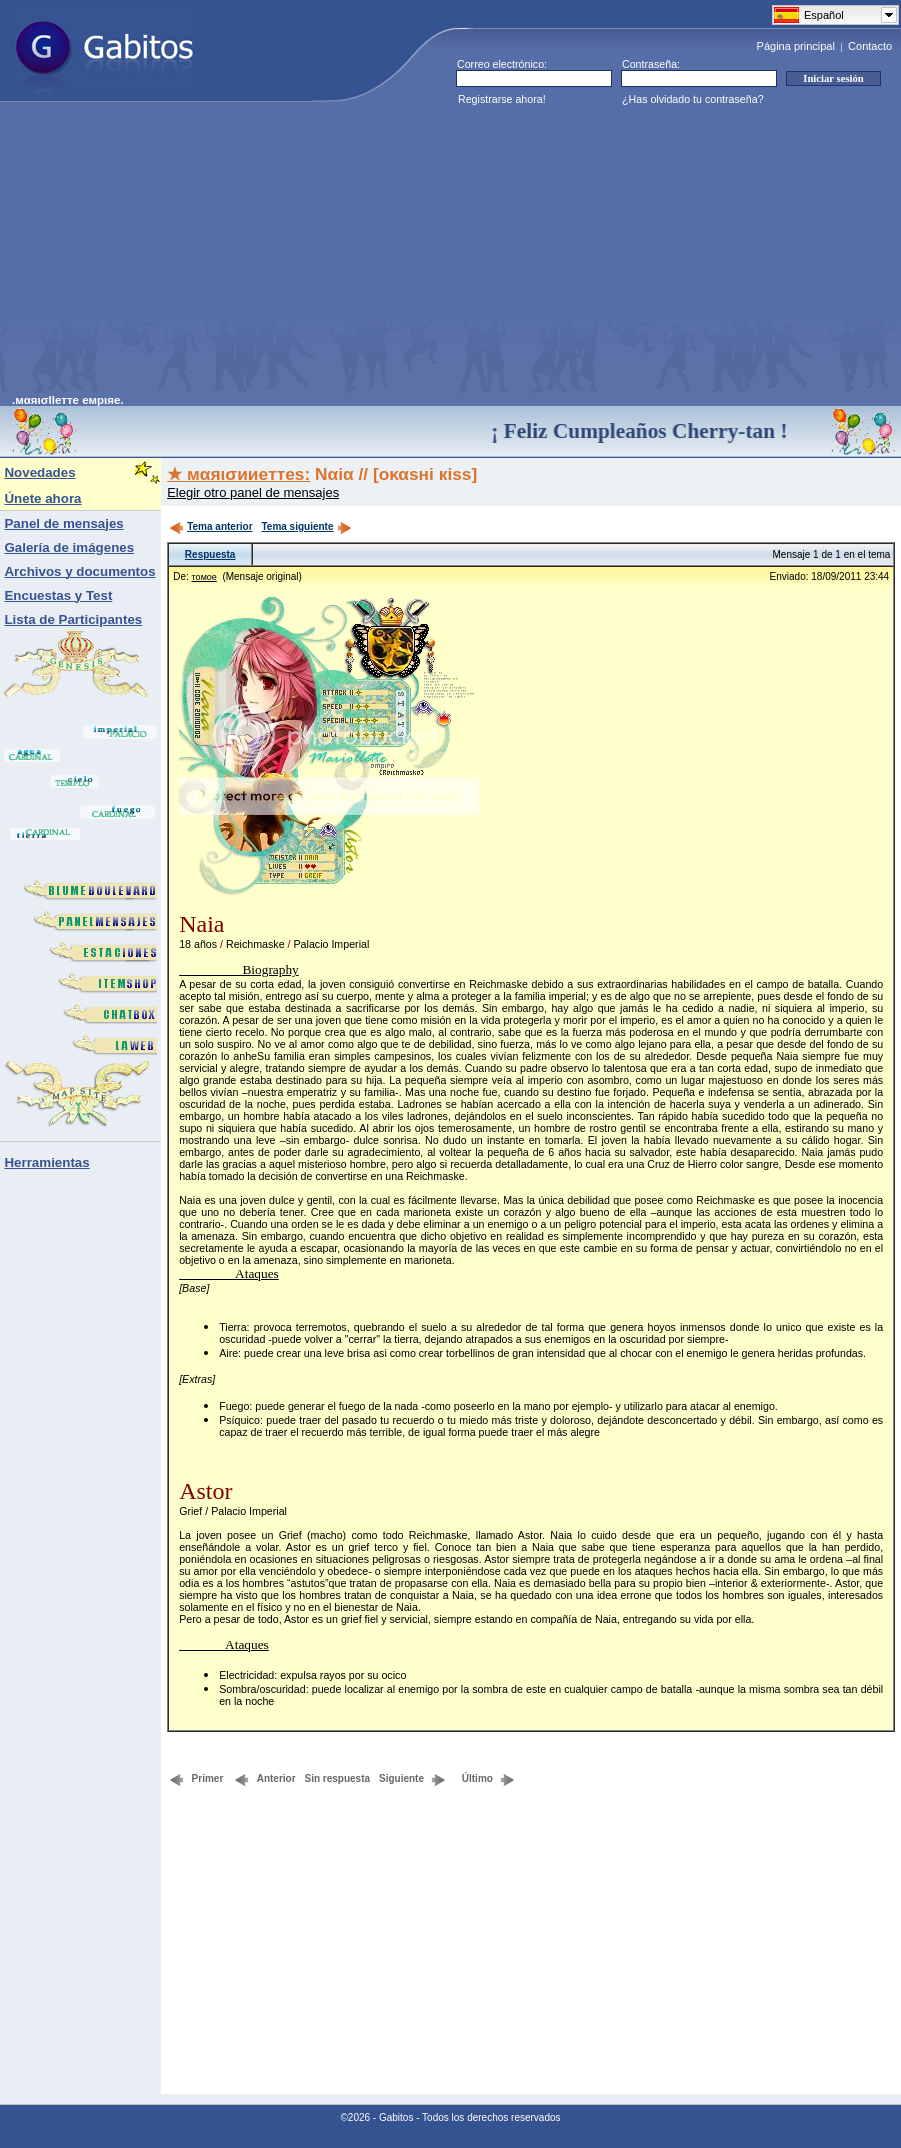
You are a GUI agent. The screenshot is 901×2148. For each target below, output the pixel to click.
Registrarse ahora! (502, 99)
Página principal (796, 46)
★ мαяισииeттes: (238, 474)
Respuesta (210, 554)
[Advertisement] (336, 254)
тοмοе (204, 577)
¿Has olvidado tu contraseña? (693, 99)
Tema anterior (210, 526)
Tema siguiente (306, 526)
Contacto (870, 46)
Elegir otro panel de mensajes (253, 492)
